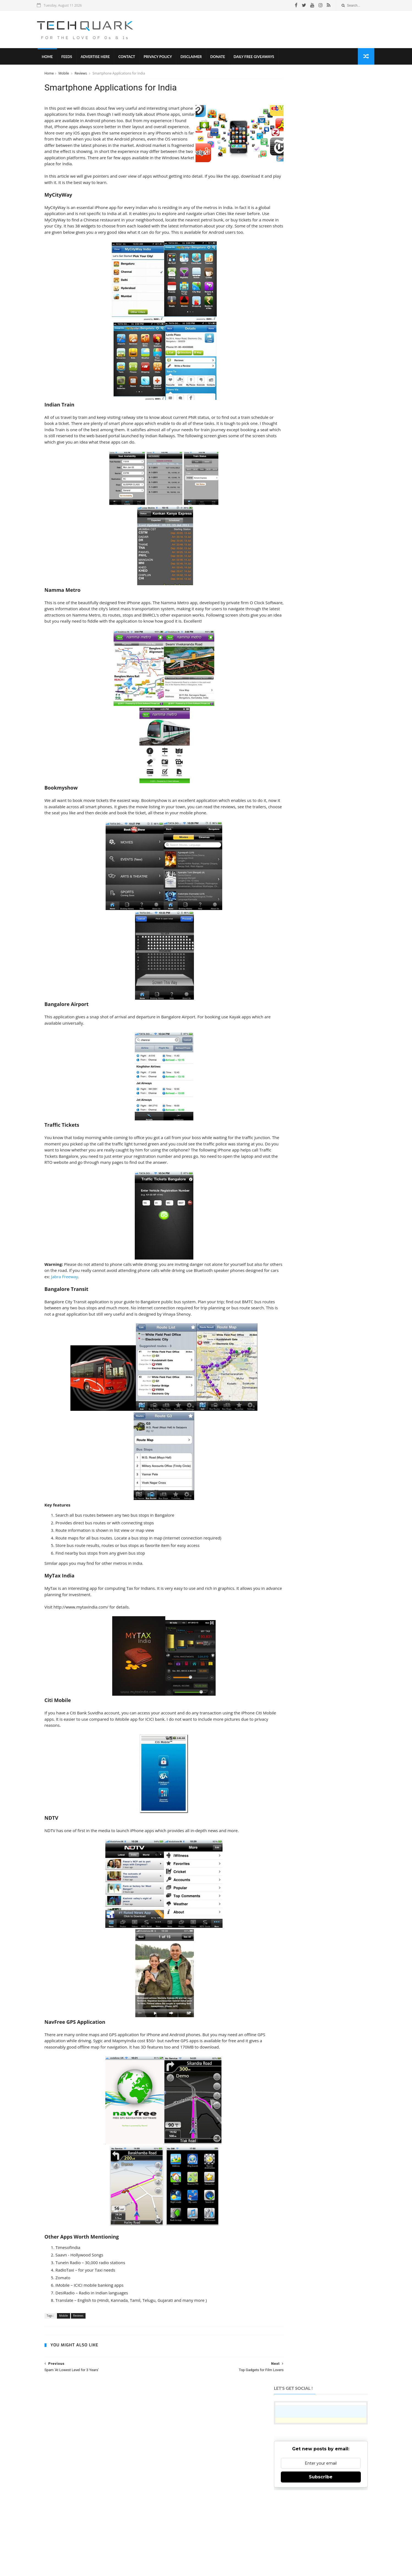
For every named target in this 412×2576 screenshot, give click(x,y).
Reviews (81, 75)
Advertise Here (102, 58)
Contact (134, 58)
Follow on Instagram (318, 2479)
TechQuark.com (203, 2489)
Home (54, 58)
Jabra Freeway (114, 1310)
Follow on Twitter (318, 2466)
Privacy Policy (165, 58)
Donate (225, 58)
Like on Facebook (318, 2452)
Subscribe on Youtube (318, 2492)
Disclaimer (198, 58)
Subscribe (320, 164)
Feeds (74, 58)
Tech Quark (143, 2544)
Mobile (64, 75)
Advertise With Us (235, 2554)
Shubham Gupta (228, 2563)
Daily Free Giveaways (261, 58)
